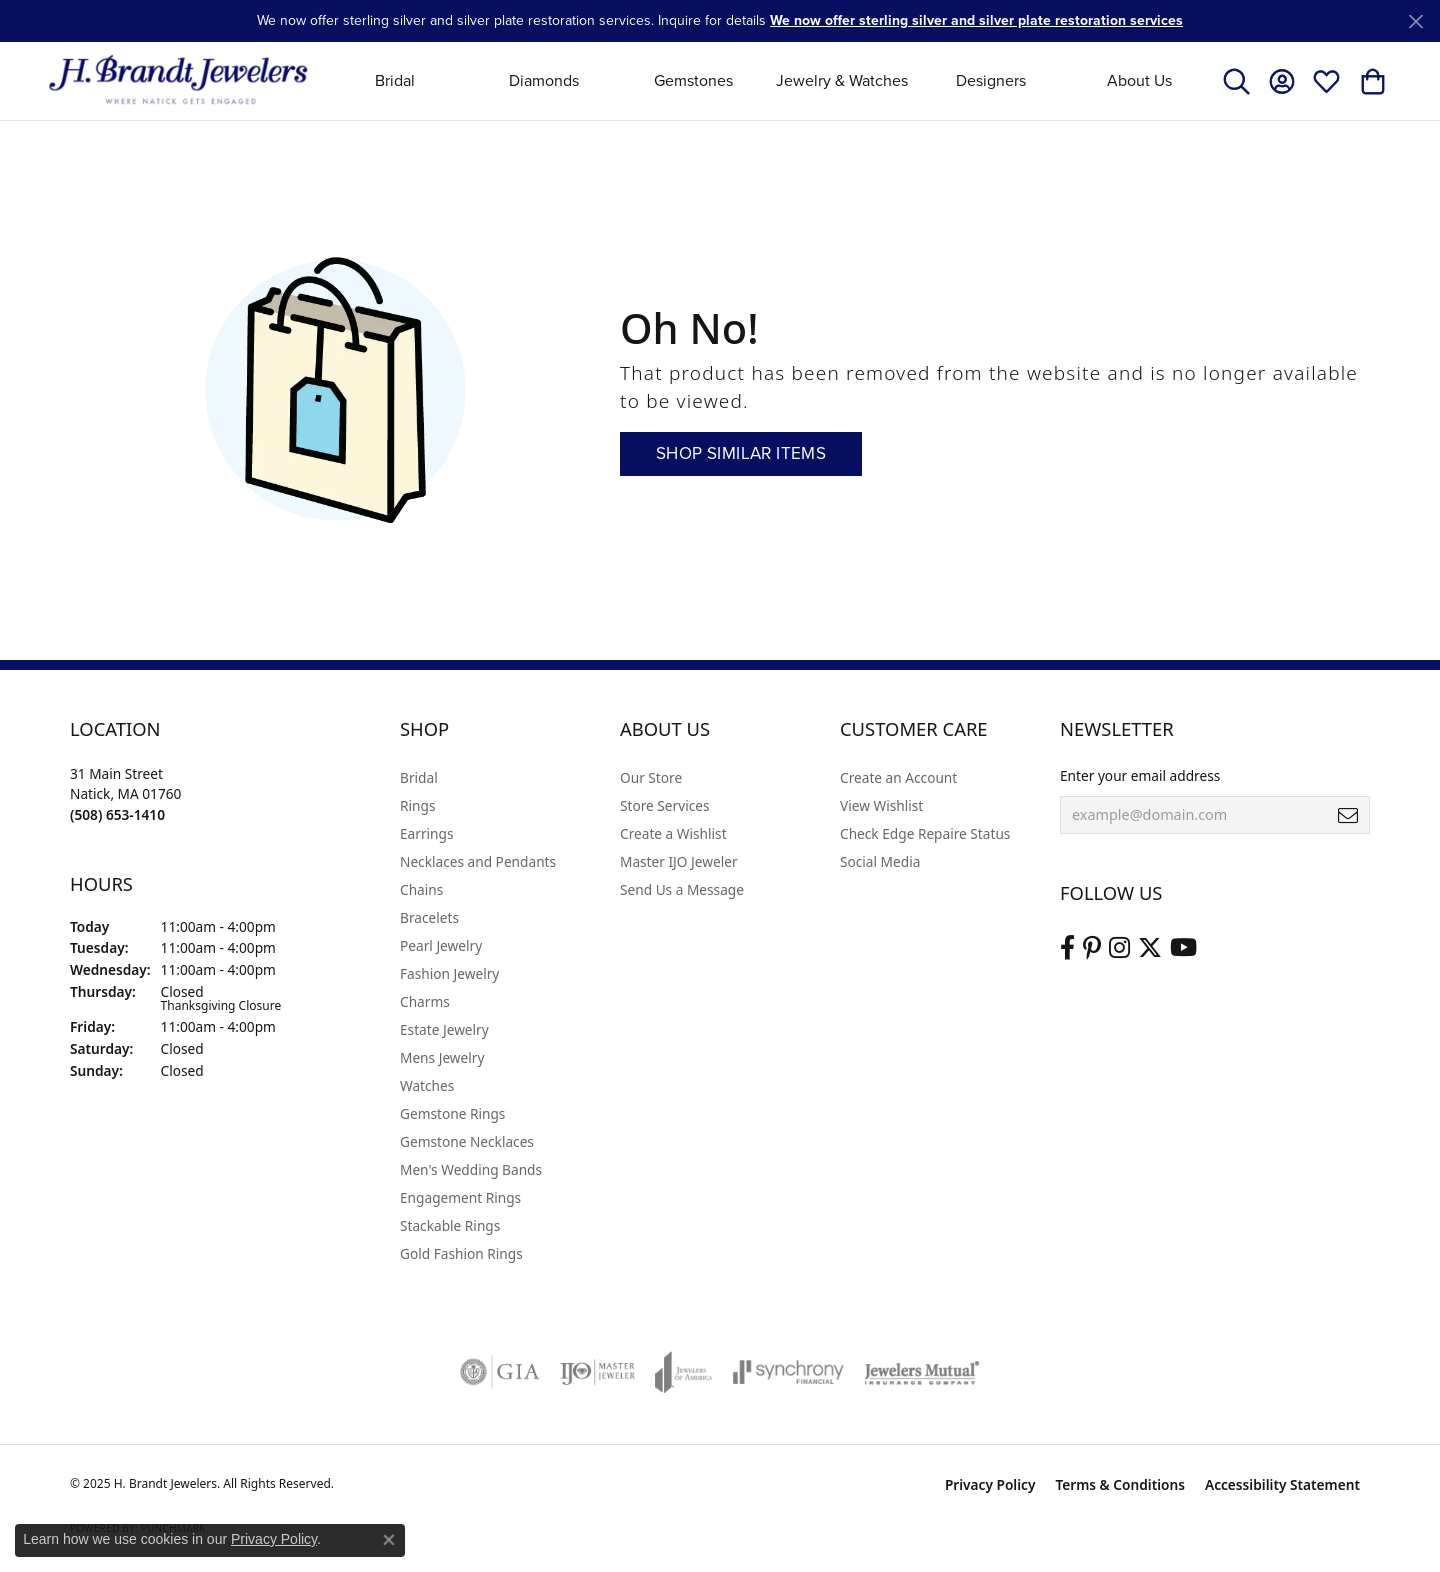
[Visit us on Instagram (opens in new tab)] (1119, 948)
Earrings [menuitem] (427, 833)
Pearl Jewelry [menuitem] (441, 945)
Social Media (880, 861)
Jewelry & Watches (842, 80)
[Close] (1415, 21)
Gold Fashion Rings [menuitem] (461, 1253)
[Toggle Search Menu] (1236, 81)
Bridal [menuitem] (419, 777)
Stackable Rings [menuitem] (450, 1225)
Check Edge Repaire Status (925, 833)
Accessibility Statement (1282, 1484)
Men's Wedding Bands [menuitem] (471, 1169)
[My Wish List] (1326, 81)
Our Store (651, 777)
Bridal (395, 80)
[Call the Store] (117, 814)
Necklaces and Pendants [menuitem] (478, 861)
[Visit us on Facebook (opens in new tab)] (1067, 948)
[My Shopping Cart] (1371, 81)
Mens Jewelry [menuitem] (442, 1057)
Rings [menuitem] (417, 805)
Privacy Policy (990, 1484)
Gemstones (693, 80)
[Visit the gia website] (500, 1372)
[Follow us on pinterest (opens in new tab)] (1092, 948)
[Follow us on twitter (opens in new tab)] (1150, 948)
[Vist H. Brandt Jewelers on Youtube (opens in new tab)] (1183, 948)
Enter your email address (1140, 775)
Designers (991, 80)
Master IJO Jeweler (679, 861)
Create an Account (898, 777)
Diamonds (544, 80)
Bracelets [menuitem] (429, 917)
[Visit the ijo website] (597, 1372)
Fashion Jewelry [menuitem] (449, 973)
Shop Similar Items (741, 453)
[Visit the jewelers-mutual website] (921, 1372)
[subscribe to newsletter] (1348, 815)
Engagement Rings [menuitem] (460, 1197)
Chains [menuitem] (421, 889)
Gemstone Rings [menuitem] (452, 1113)
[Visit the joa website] (684, 1372)
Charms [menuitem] (425, 1001)
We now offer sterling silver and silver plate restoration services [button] (976, 20)
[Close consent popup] (389, 1540)
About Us (1139, 80)
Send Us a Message (682, 889)
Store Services (665, 805)
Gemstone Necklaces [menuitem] (467, 1141)
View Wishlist (881, 805)
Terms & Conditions (1120, 1484)
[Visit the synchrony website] (788, 1372)
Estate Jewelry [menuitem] (444, 1029)
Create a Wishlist (673, 833)
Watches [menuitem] (427, 1085)
